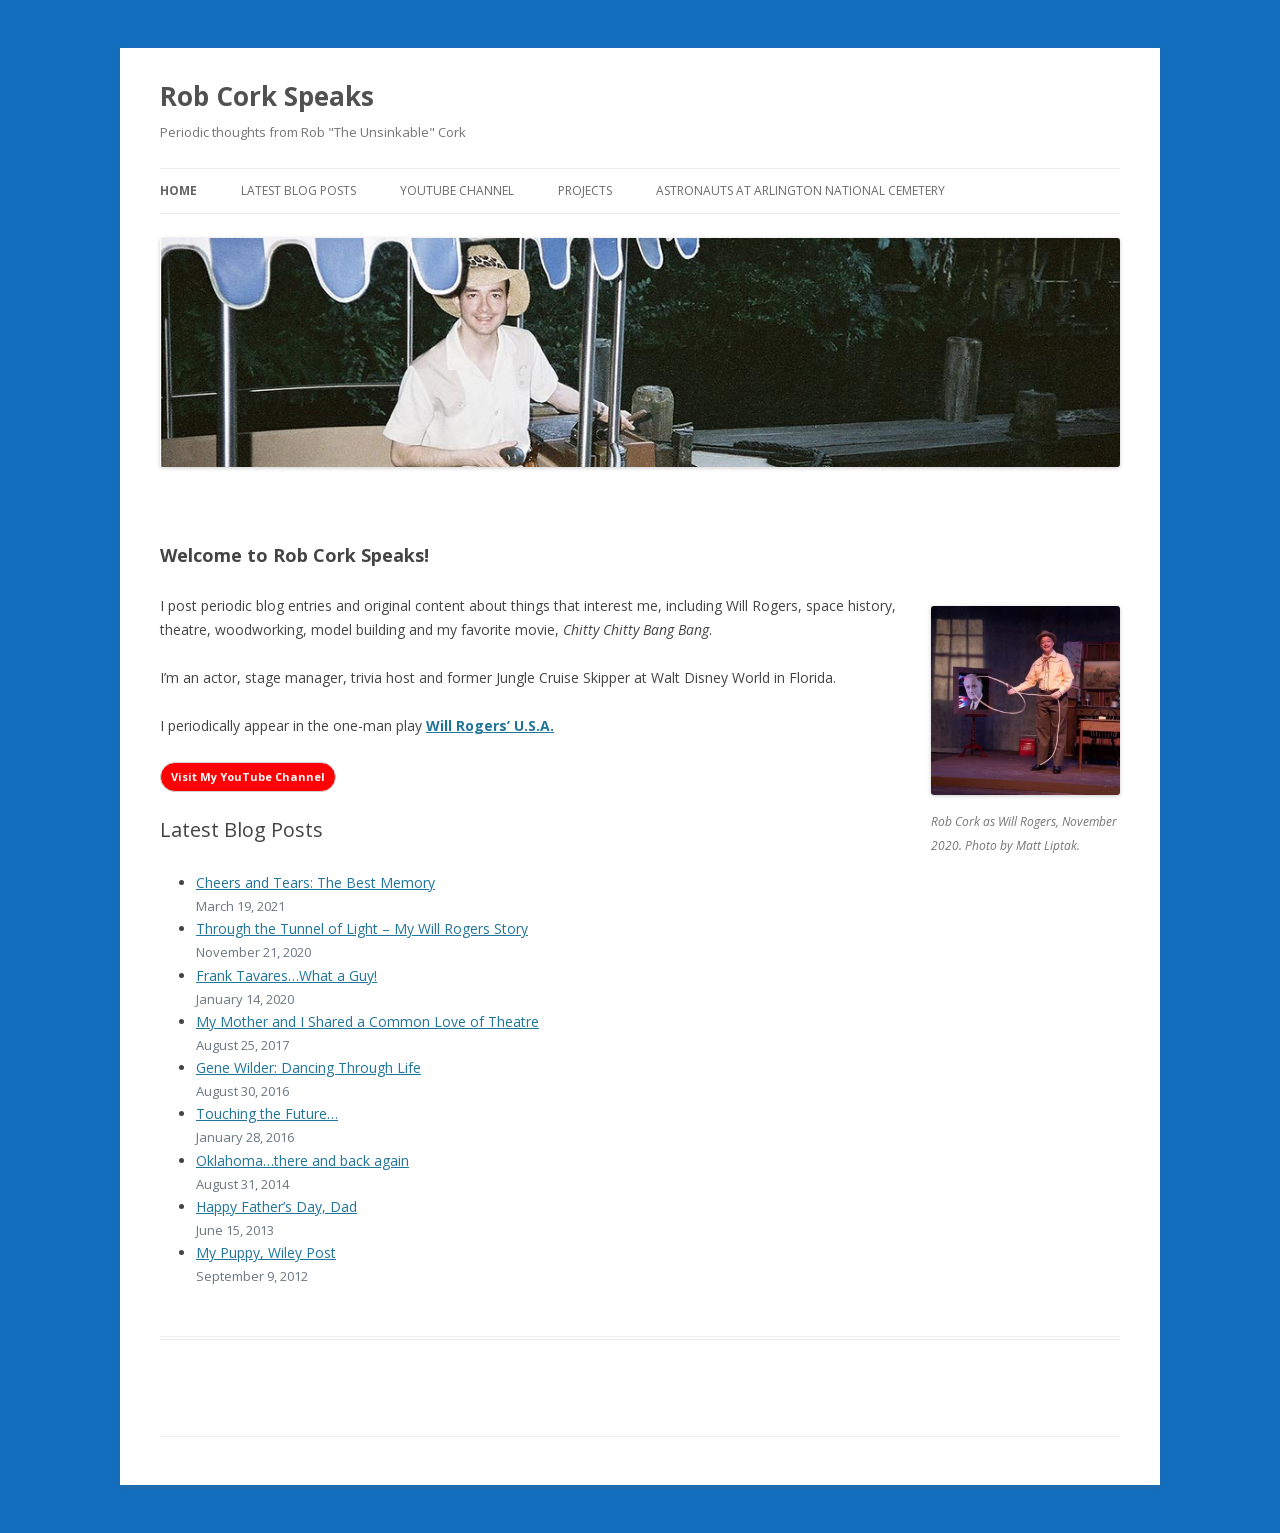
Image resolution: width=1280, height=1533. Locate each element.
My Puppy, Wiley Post (266, 1252)
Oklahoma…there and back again (302, 1160)
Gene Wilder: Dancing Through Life (308, 1067)
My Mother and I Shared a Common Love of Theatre (367, 1021)
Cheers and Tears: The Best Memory (315, 882)
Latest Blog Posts (298, 190)
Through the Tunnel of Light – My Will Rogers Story (362, 928)
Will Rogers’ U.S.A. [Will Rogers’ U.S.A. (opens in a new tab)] (490, 725)
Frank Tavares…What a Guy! (286, 975)
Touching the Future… (267, 1113)
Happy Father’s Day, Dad (276, 1206)
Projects (585, 190)
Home (178, 190)
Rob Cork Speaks (267, 96)
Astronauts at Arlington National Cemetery (800, 190)
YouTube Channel (457, 190)
